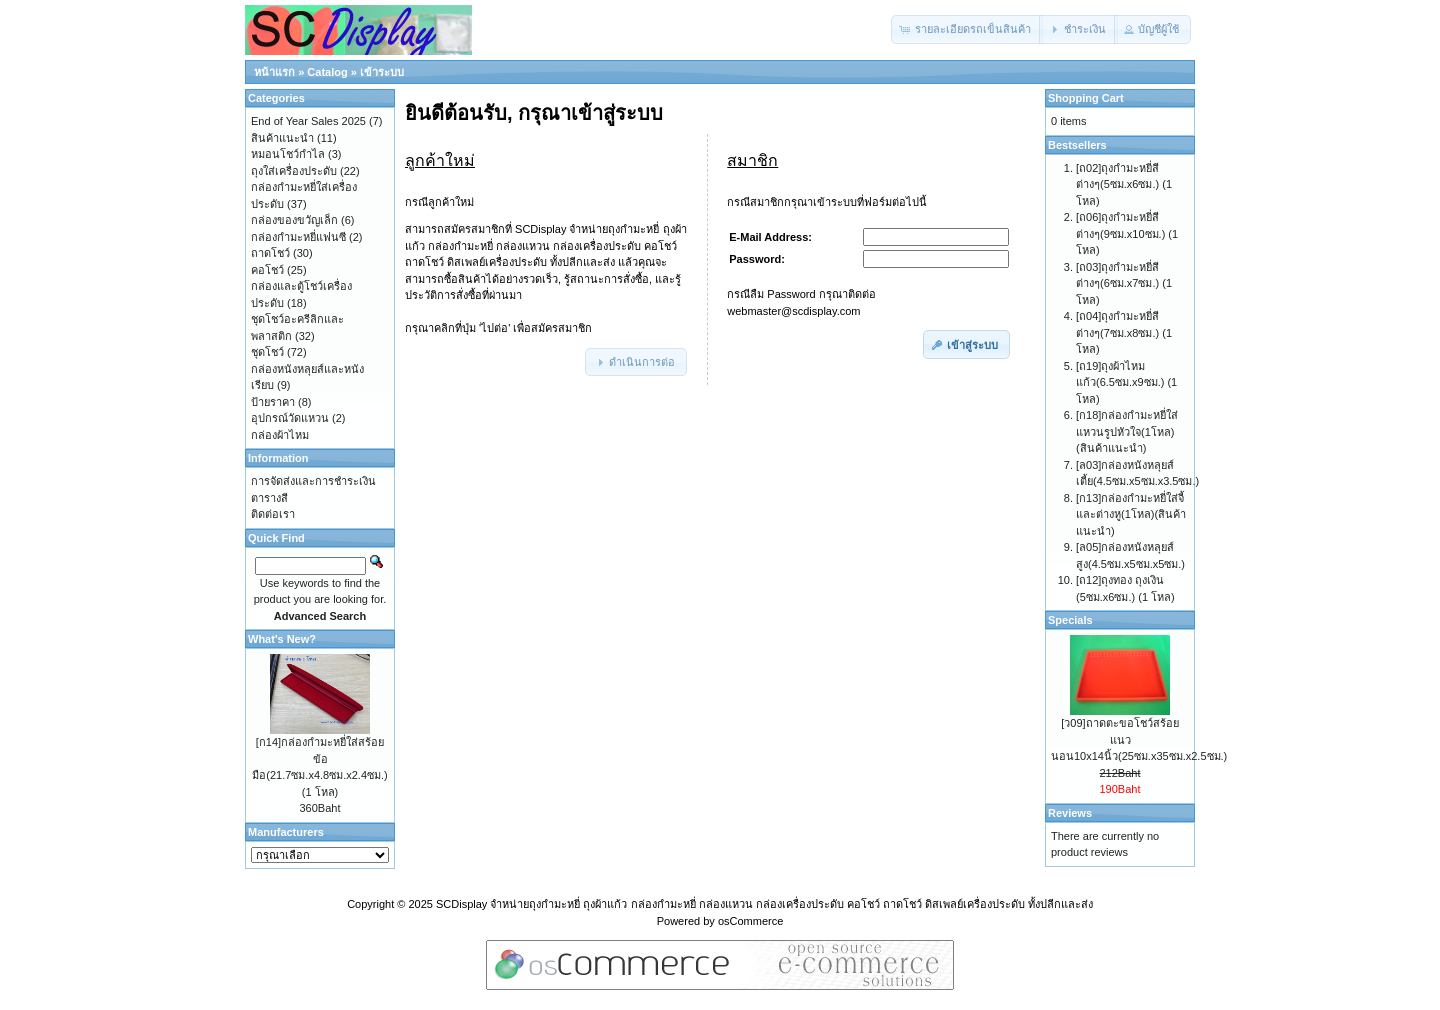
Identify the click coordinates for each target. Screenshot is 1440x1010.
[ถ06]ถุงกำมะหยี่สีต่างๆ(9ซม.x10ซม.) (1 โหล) (1127, 233)
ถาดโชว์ (270, 253)
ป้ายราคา (273, 402)
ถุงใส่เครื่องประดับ (294, 171)
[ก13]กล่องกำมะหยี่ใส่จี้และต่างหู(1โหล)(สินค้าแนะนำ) (1131, 514)
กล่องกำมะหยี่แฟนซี (298, 237)
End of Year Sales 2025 (308, 121)
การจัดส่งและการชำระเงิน (313, 481)
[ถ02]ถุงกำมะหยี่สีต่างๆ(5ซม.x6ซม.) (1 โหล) (1124, 184)
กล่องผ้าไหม (280, 435)
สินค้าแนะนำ (282, 138)
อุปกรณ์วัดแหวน (290, 418)
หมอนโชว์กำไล (288, 154)
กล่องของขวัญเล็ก (294, 220)
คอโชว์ (267, 270)
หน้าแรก (274, 72)
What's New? (282, 639)
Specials (1070, 620)
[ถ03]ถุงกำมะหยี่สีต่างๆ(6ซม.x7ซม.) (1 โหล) (1124, 283)
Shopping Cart (1086, 98)
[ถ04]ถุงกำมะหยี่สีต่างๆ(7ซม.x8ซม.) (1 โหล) (1124, 332)
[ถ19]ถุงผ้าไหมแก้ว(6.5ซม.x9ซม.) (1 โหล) (1126, 382)
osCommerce (750, 921)
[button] (967, 29)
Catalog (327, 72)
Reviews (1070, 813)
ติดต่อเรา (273, 514)
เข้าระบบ (382, 72)
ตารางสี (269, 498)
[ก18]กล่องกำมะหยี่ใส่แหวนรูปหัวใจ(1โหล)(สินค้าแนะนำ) (1127, 431)
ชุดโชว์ (267, 352)
